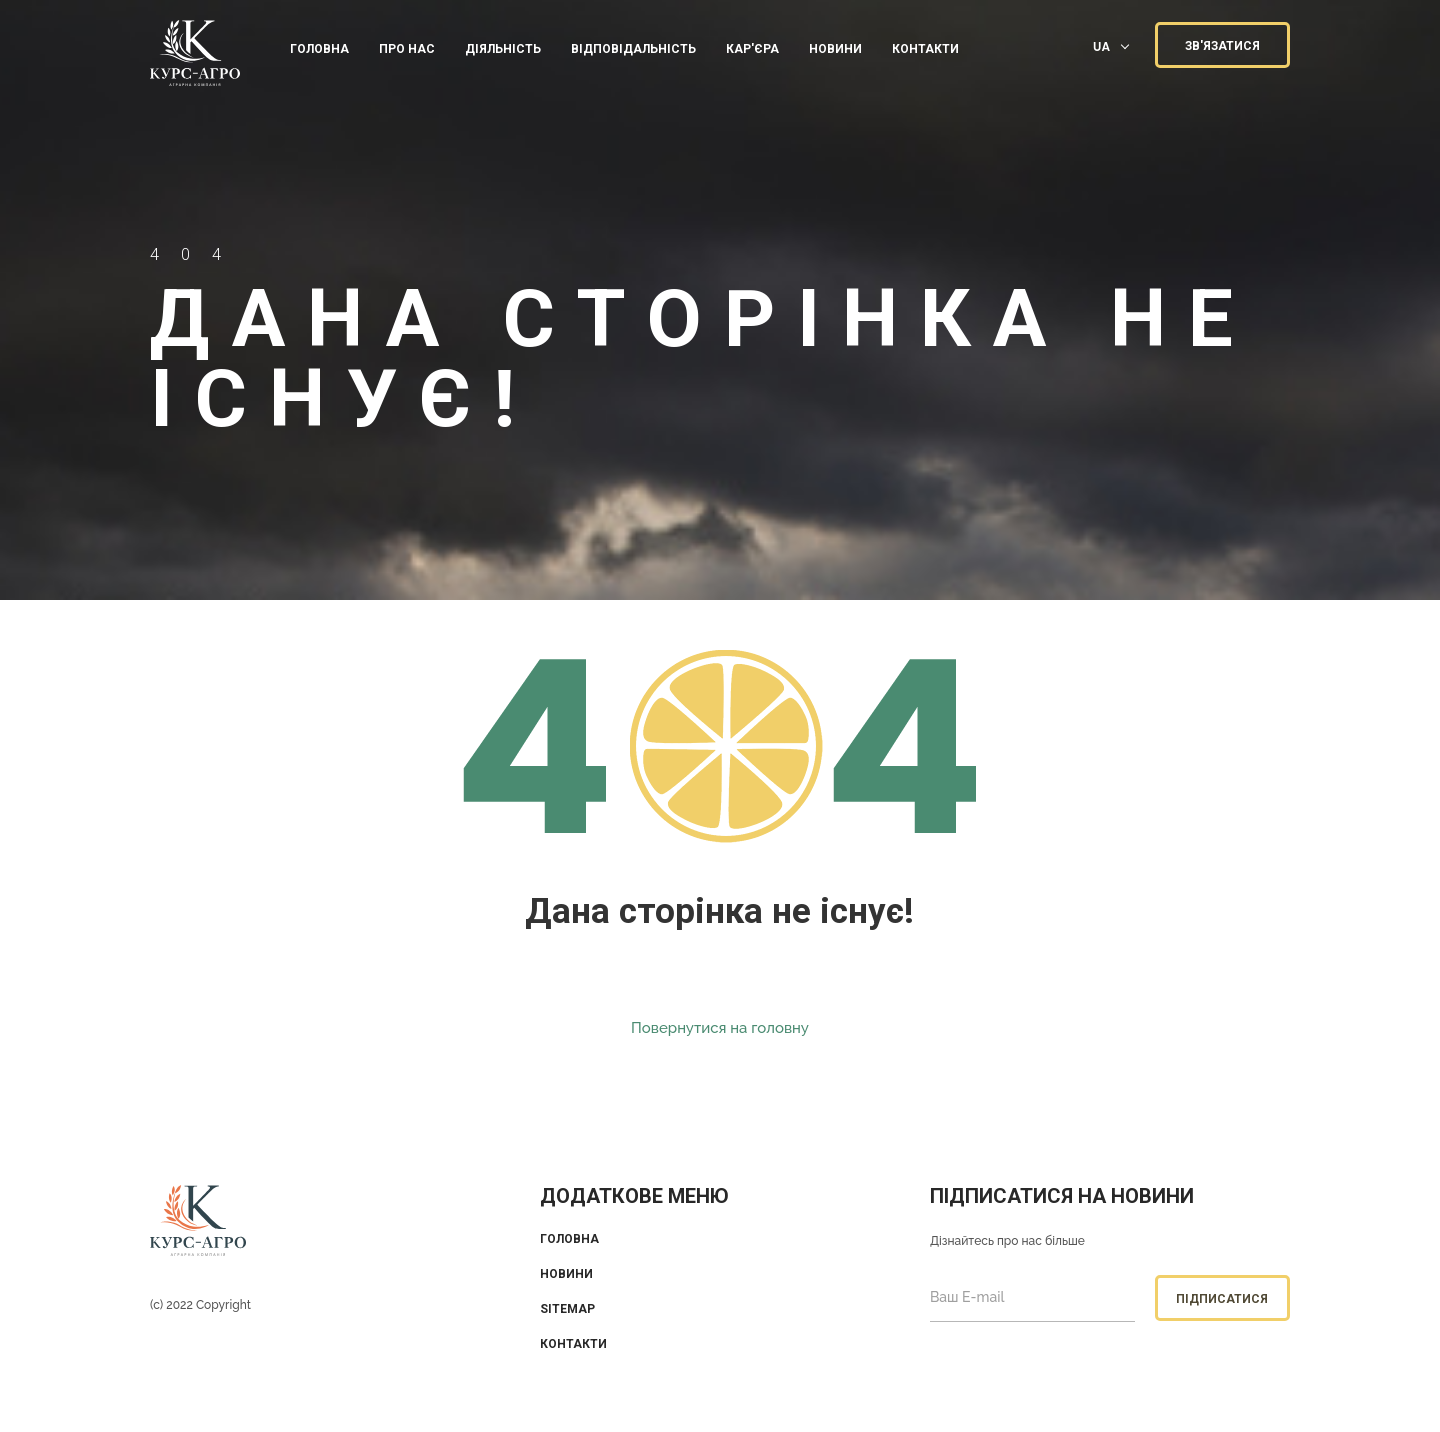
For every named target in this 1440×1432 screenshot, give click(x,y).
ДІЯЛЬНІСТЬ (503, 49)
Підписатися (1222, 1299)
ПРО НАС (407, 49)
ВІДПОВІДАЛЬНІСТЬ (633, 49)
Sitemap (567, 1309)
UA (1101, 46)
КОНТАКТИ (925, 49)
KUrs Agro (195, 55)
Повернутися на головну (720, 1028)
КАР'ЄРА (752, 49)
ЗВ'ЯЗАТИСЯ (1222, 46)
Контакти (573, 1344)
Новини (835, 49)
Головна (319, 49)
